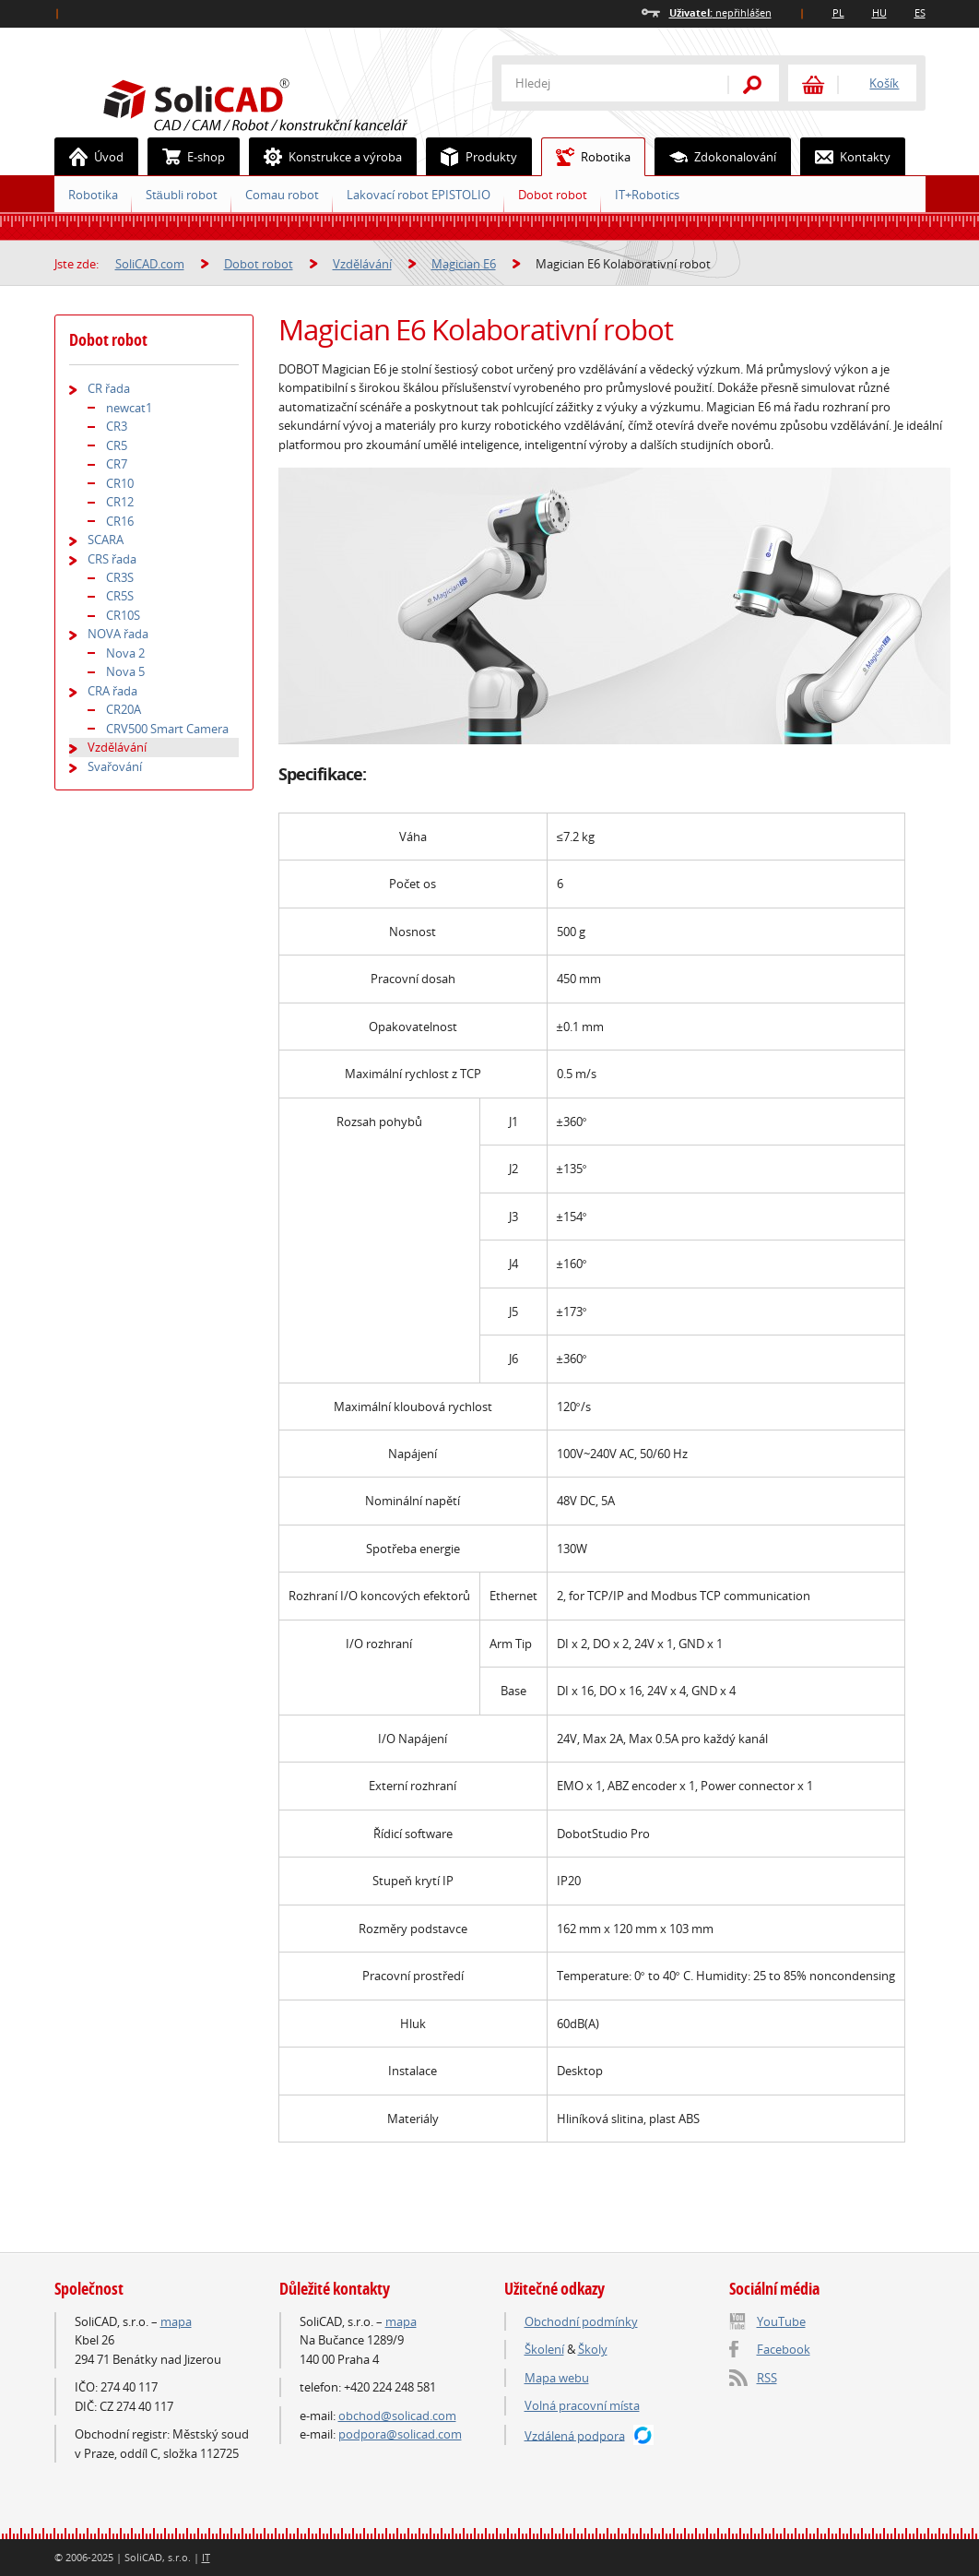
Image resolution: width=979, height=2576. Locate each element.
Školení (544, 2349)
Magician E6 (463, 263)
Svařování (115, 766)
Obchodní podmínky (581, 2321)
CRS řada (112, 559)
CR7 (116, 464)
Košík (884, 83)
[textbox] (602, 83)
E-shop (186, 156)
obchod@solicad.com (397, 2415)
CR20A (123, 709)
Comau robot (282, 194)
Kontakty (846, 156)
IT (206, 2557)
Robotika (586, 156)
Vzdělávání (362, 263)
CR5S (120, 596)
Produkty (472, 156)
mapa (176, 2321)
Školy (592, 2349)
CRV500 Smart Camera (167, 728)
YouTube (781, 2321)
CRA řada (112, 691)
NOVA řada (118, 633)
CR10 (120, 483)
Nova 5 (125, 671)
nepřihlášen (720, 12)
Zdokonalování (715, 156)
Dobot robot (552, 194)
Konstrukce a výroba (326, 156)
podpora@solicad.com (400, 2434)
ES (920, 12)
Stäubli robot (182, 194)
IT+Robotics (647, 194)
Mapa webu (557, 2377)
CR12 (120, 501)
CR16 (120, 521)
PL (838, 12)
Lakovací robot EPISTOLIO (418, 194)
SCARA (106, 539)
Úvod (89, 156)
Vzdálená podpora (575, 2435)
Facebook (783, 2349)
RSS (767, 2377)
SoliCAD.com (284, 102)
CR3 (116, 426)
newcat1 (129, 407)
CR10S (123, 615)
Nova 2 (125, 653)
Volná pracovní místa (582, 2405)
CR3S (120, 577)
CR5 (116, 445)
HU (879, 12)
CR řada (109, 388)
